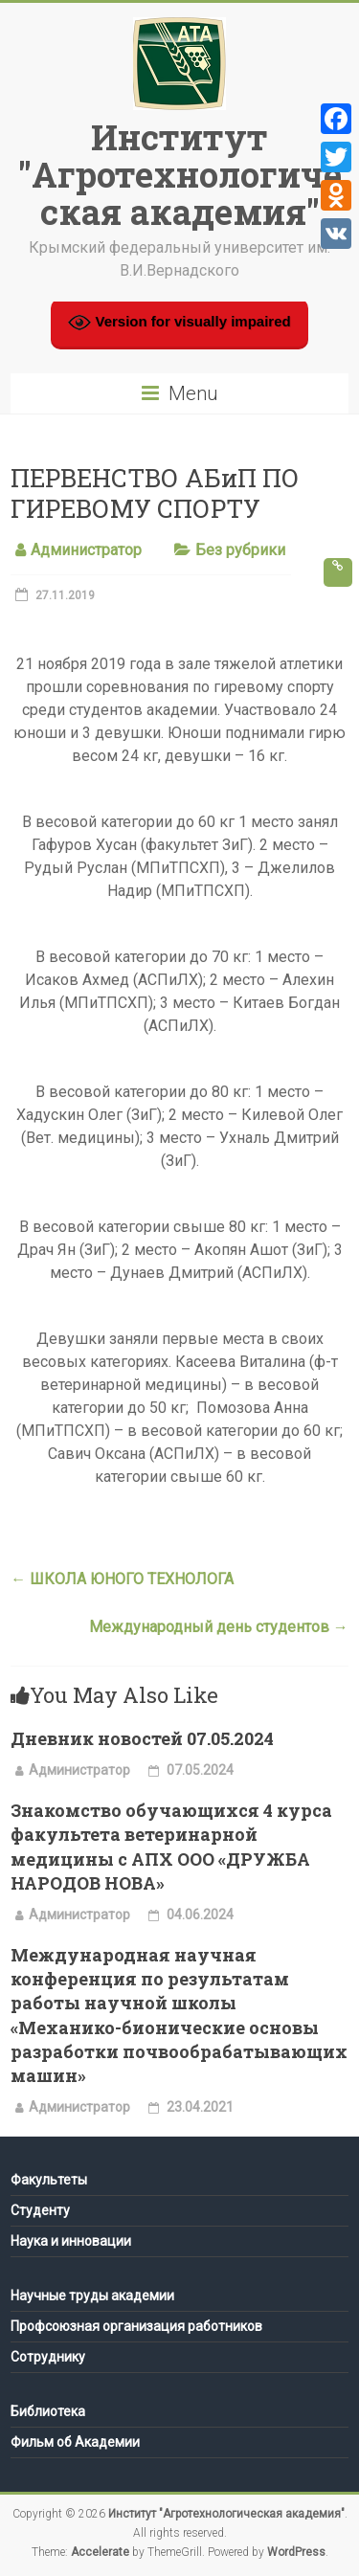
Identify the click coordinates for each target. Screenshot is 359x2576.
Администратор (86, 550)
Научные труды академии (92, 2295)
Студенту (40, 2210)
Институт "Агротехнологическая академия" (180, 174)
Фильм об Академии (75, 2442)
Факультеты (49, 2179)
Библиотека (48, 2411)
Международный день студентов (218, 1627)
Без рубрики (240, 550)
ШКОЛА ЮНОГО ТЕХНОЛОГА (122, 1579)
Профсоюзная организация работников (136, 2326)
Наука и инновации (71, 2241)
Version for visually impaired (179, 322)
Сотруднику (48, 2356)
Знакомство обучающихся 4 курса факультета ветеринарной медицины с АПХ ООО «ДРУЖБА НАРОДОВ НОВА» (171, 1846)
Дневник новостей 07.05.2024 (142, 1738)
